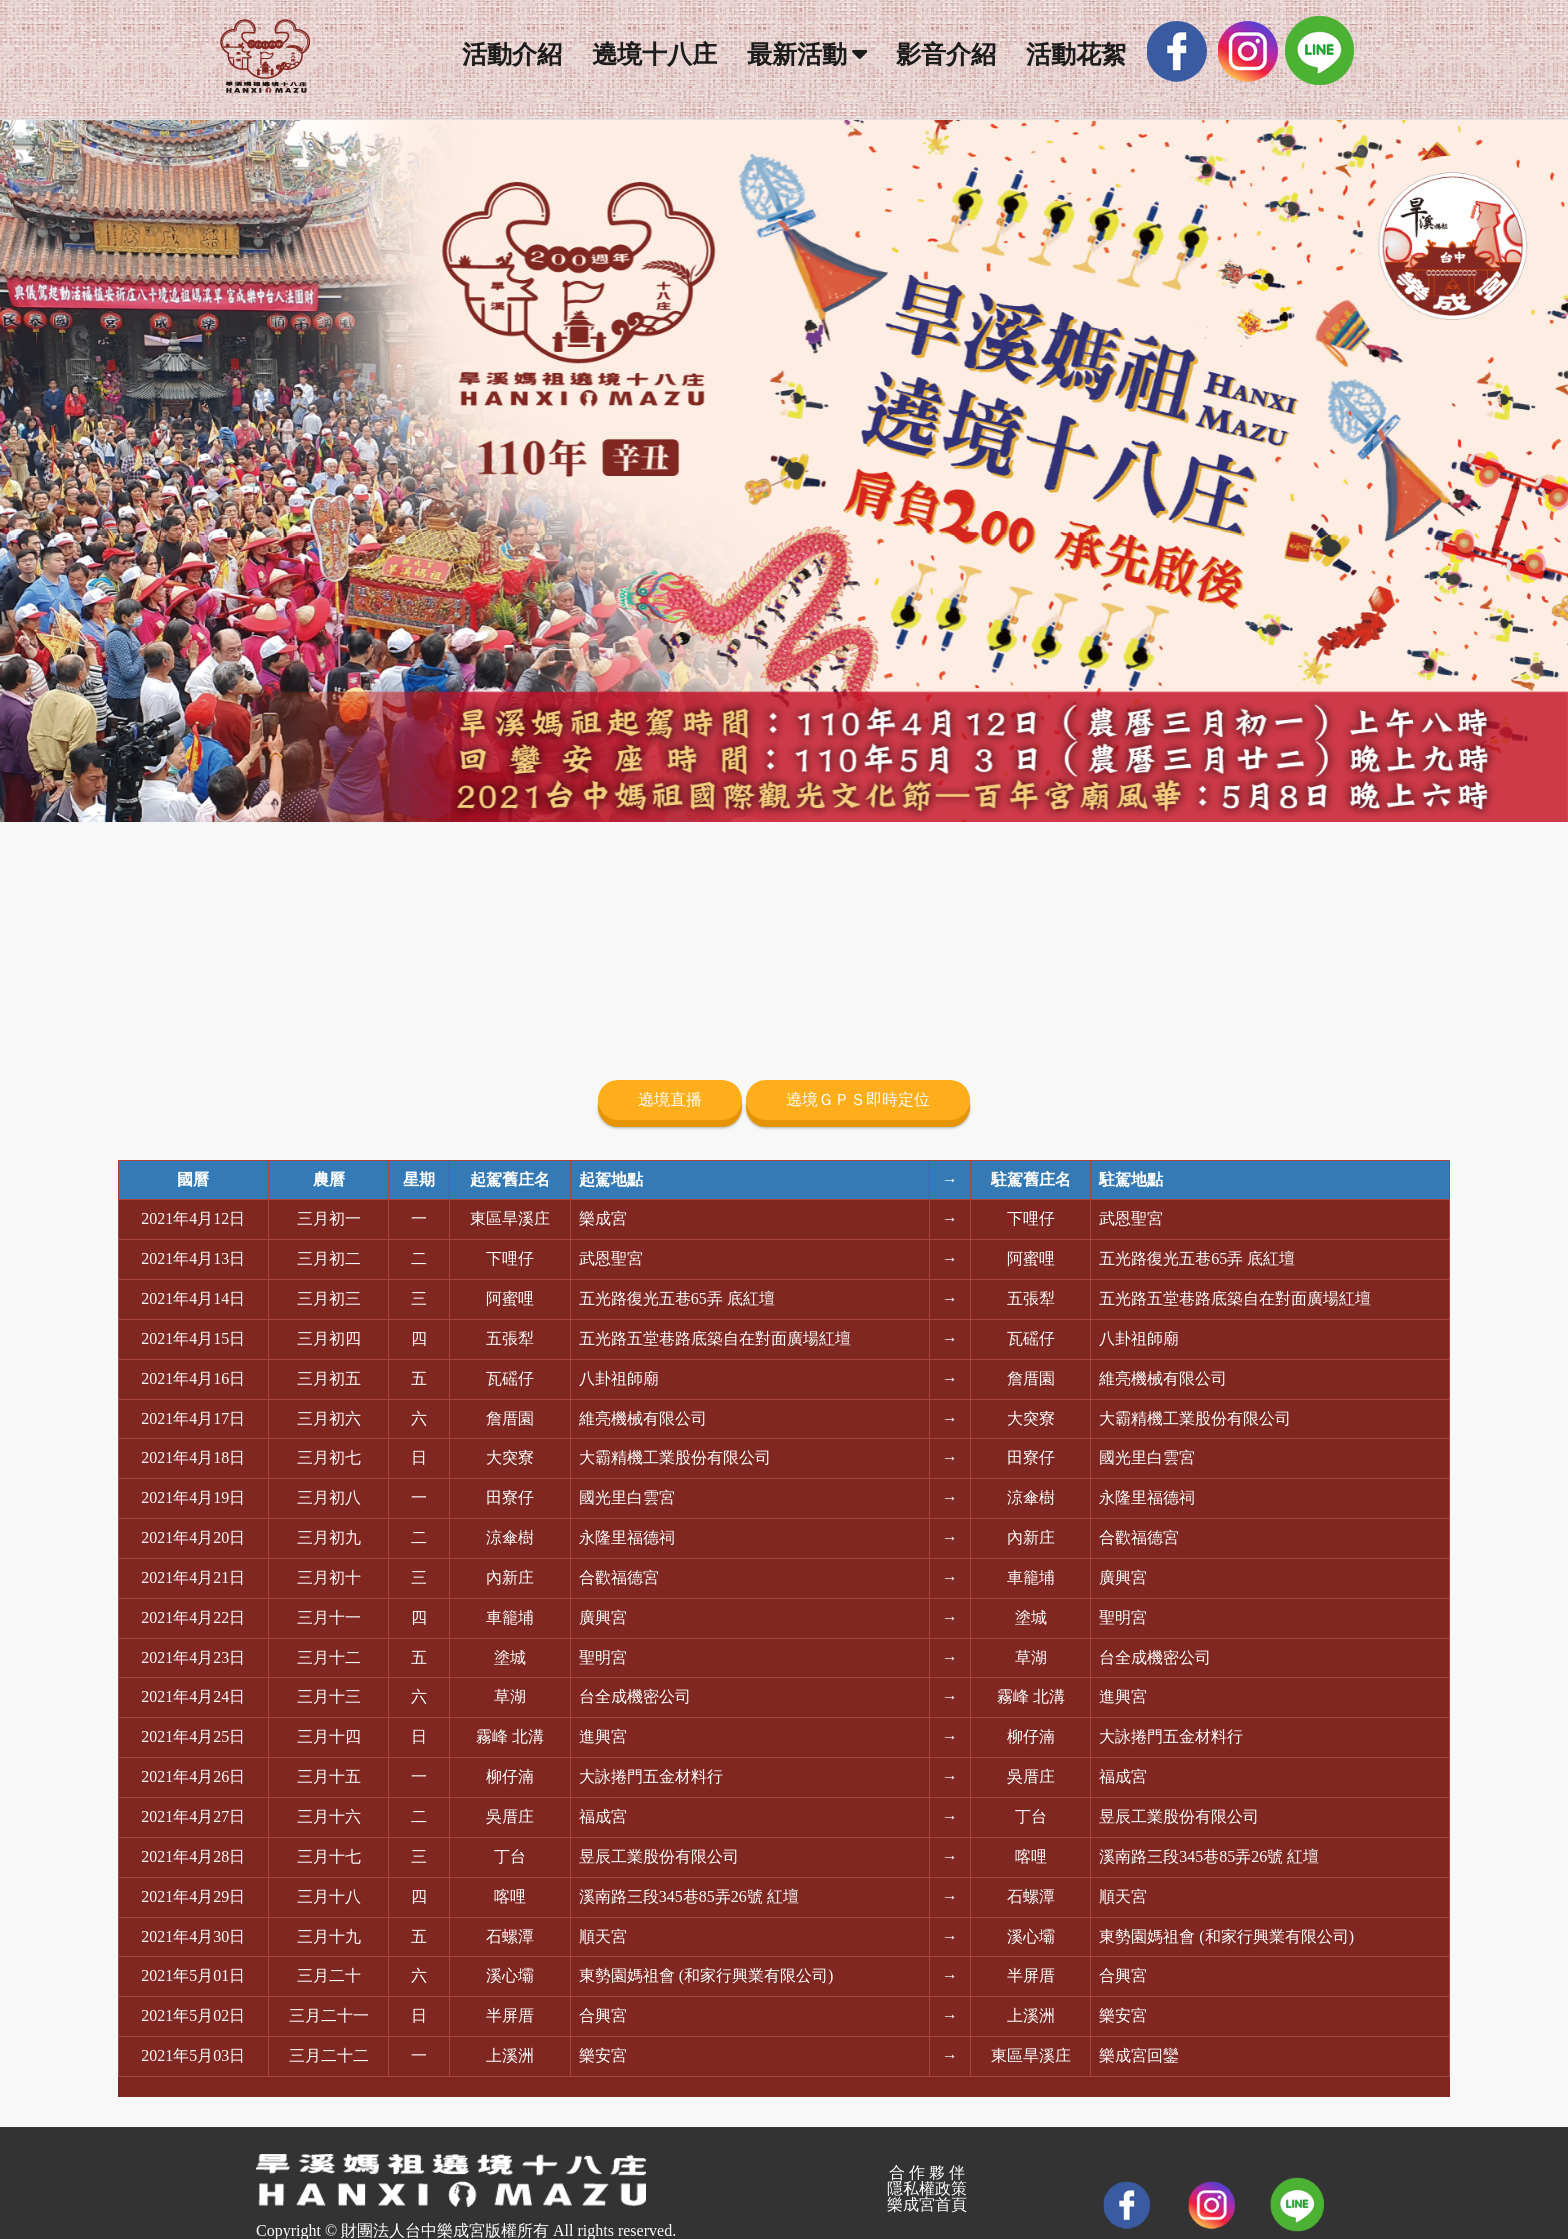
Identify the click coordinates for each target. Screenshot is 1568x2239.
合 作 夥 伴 (927, 2172)
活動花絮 (1076, 54)
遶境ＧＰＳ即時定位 (858, 1099)
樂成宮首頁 (927, 2204)
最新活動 (797, 54)
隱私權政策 (927, 2188)
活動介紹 (512, 54)
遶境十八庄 (654, 54)
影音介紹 (946, 54)
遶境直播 (670, 1099)
